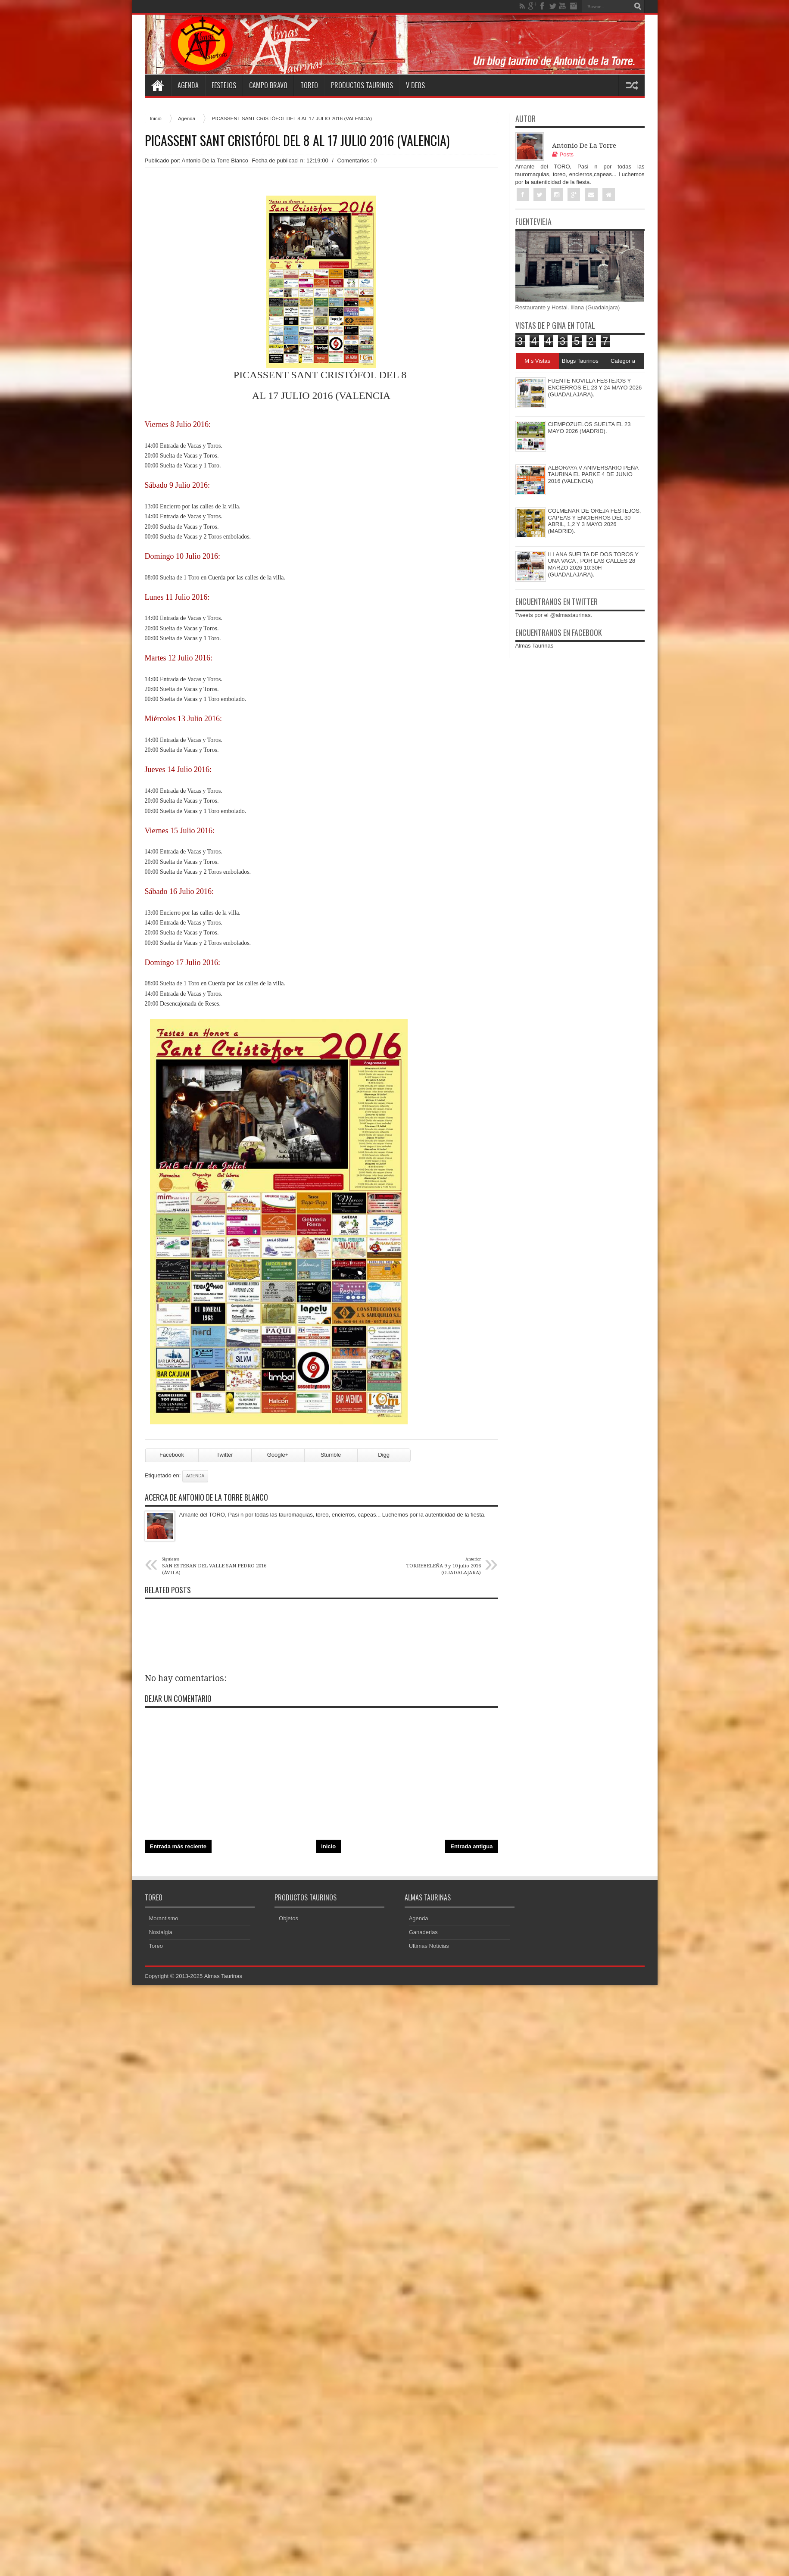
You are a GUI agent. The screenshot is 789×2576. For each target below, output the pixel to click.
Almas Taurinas (534, 646)
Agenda (188, 85)
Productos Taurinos (362, 85)
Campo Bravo (268, 85)
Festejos (224, 85)
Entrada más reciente (178, 1847)
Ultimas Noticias (429, 1947)
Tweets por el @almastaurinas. (554, 615)
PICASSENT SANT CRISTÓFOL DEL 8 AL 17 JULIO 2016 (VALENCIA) (297, 140)
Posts (563, 154)
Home (158, 85)
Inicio (156, 118)
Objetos (288, 1919)
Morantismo (163, 1919)
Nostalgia (160, 1933)
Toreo (309, 85)
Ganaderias (423, 1933)
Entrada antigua (471, 1847)
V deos (415, 85)
